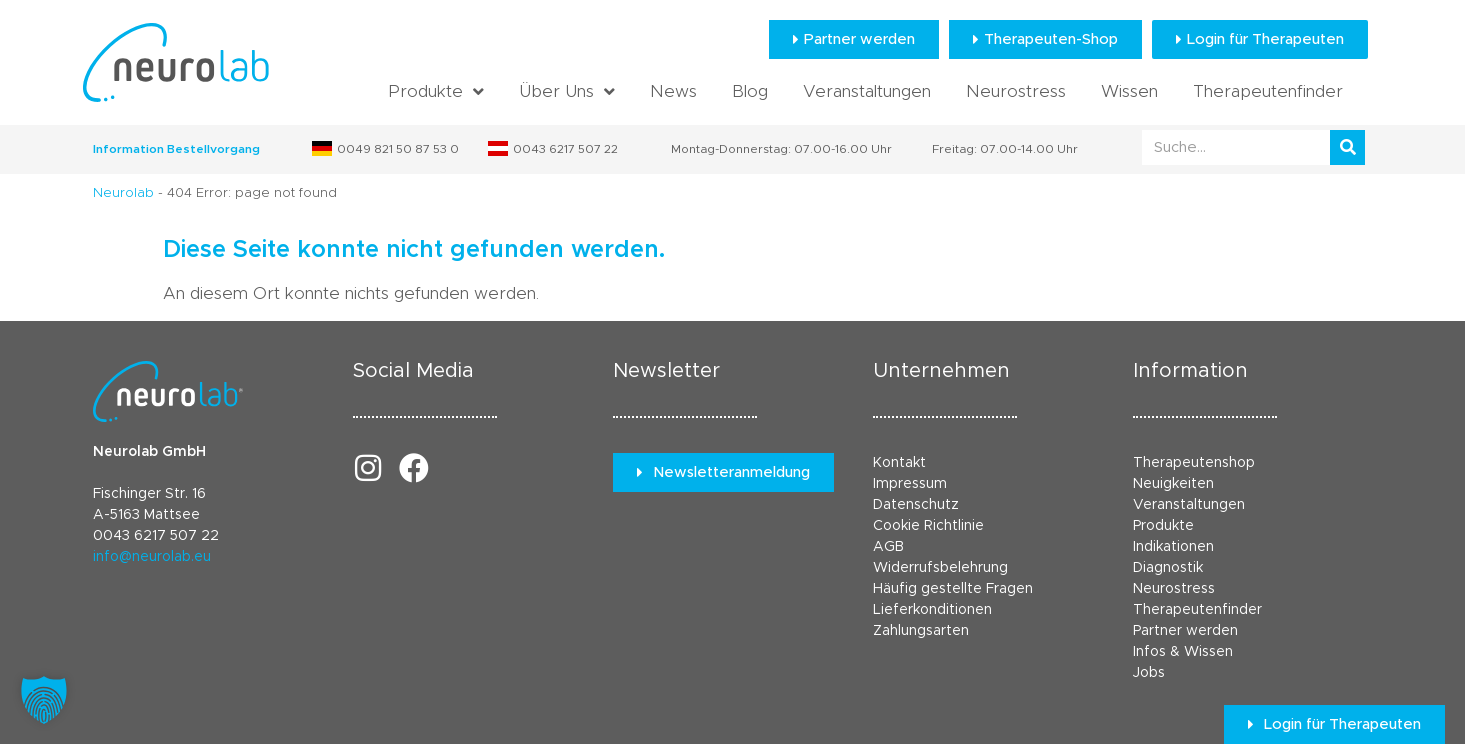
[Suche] (1347, 147)
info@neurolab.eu (152, 557)
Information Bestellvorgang (176, 149)
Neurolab (123, 193)
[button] (44, 700)
